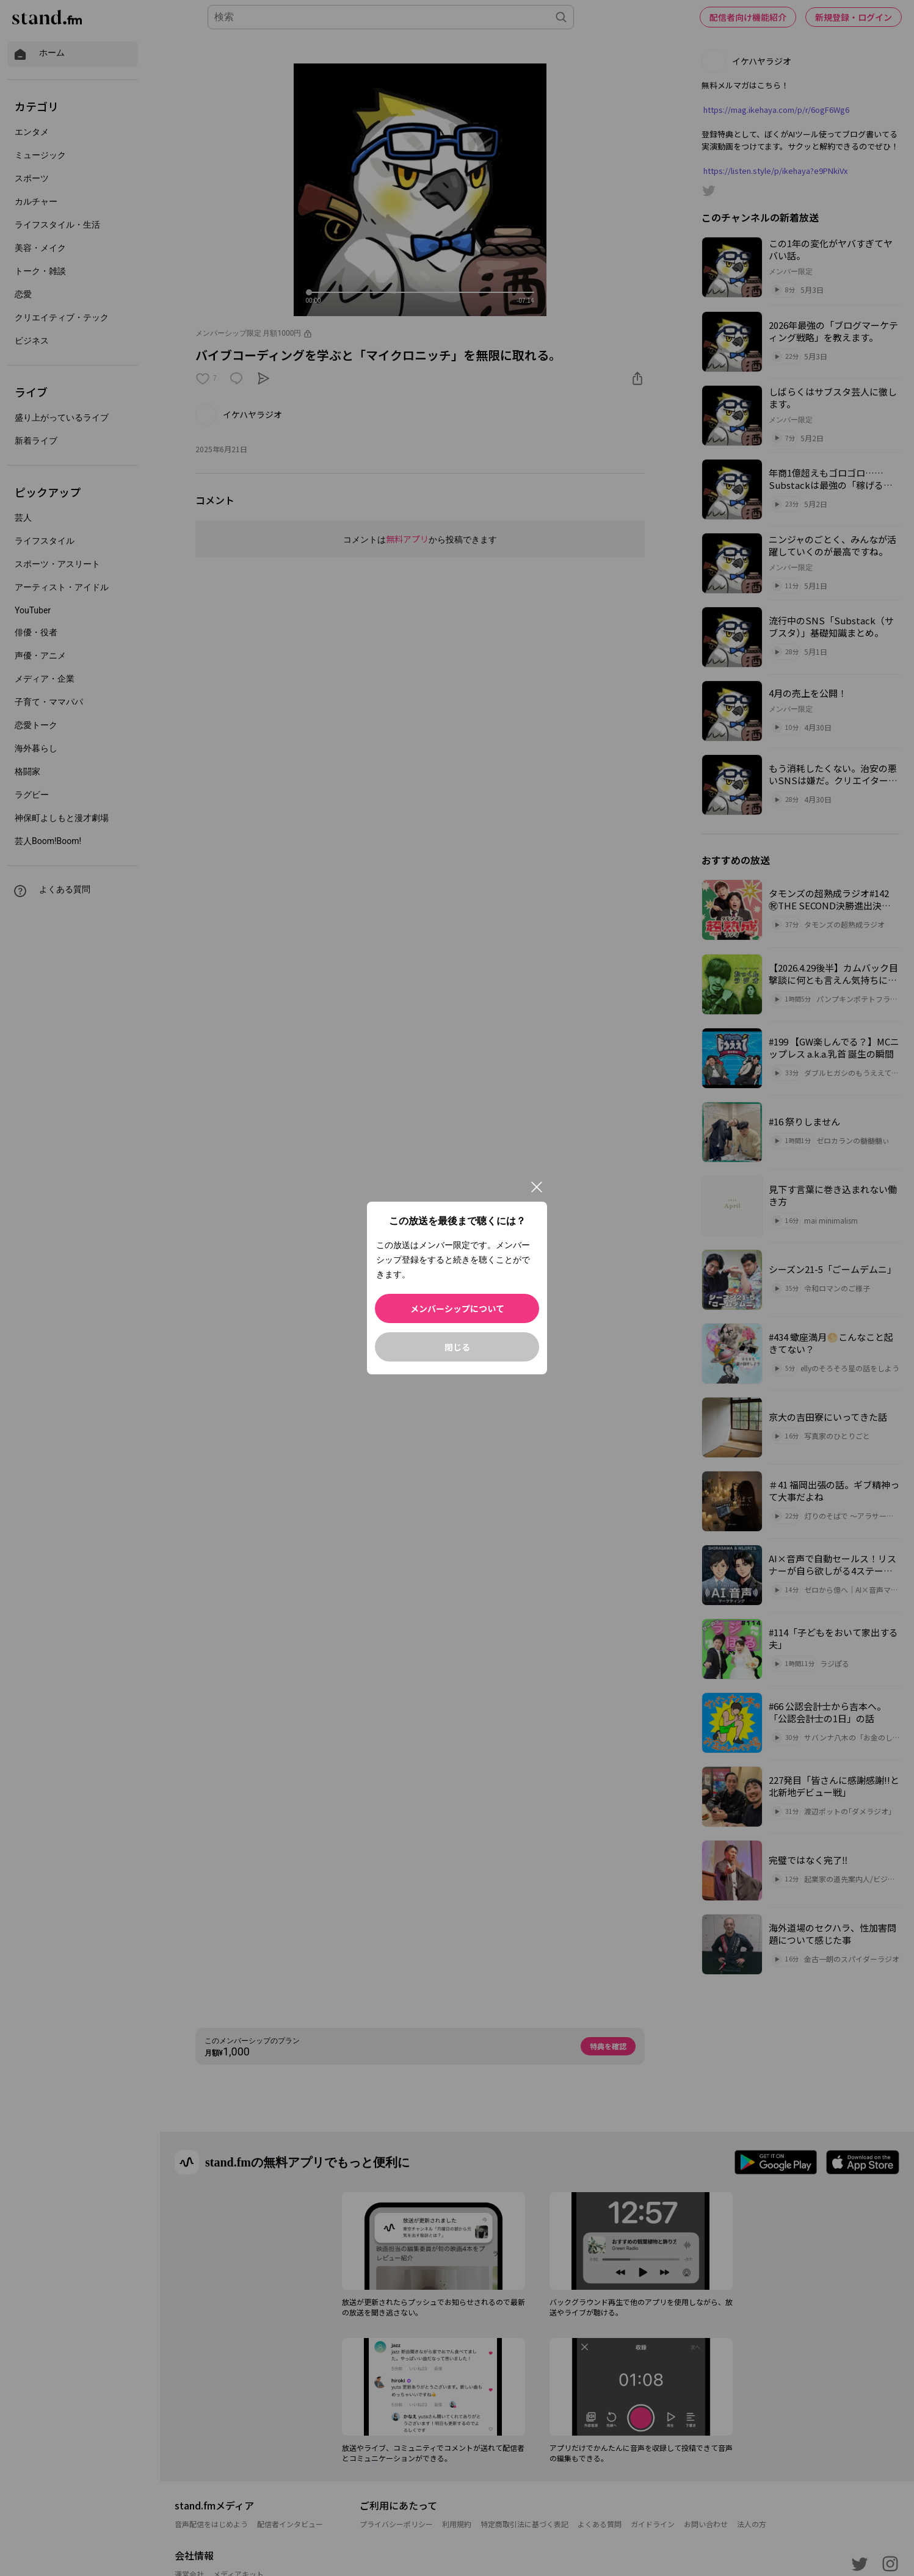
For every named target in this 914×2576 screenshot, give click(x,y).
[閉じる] (536, 1187)
